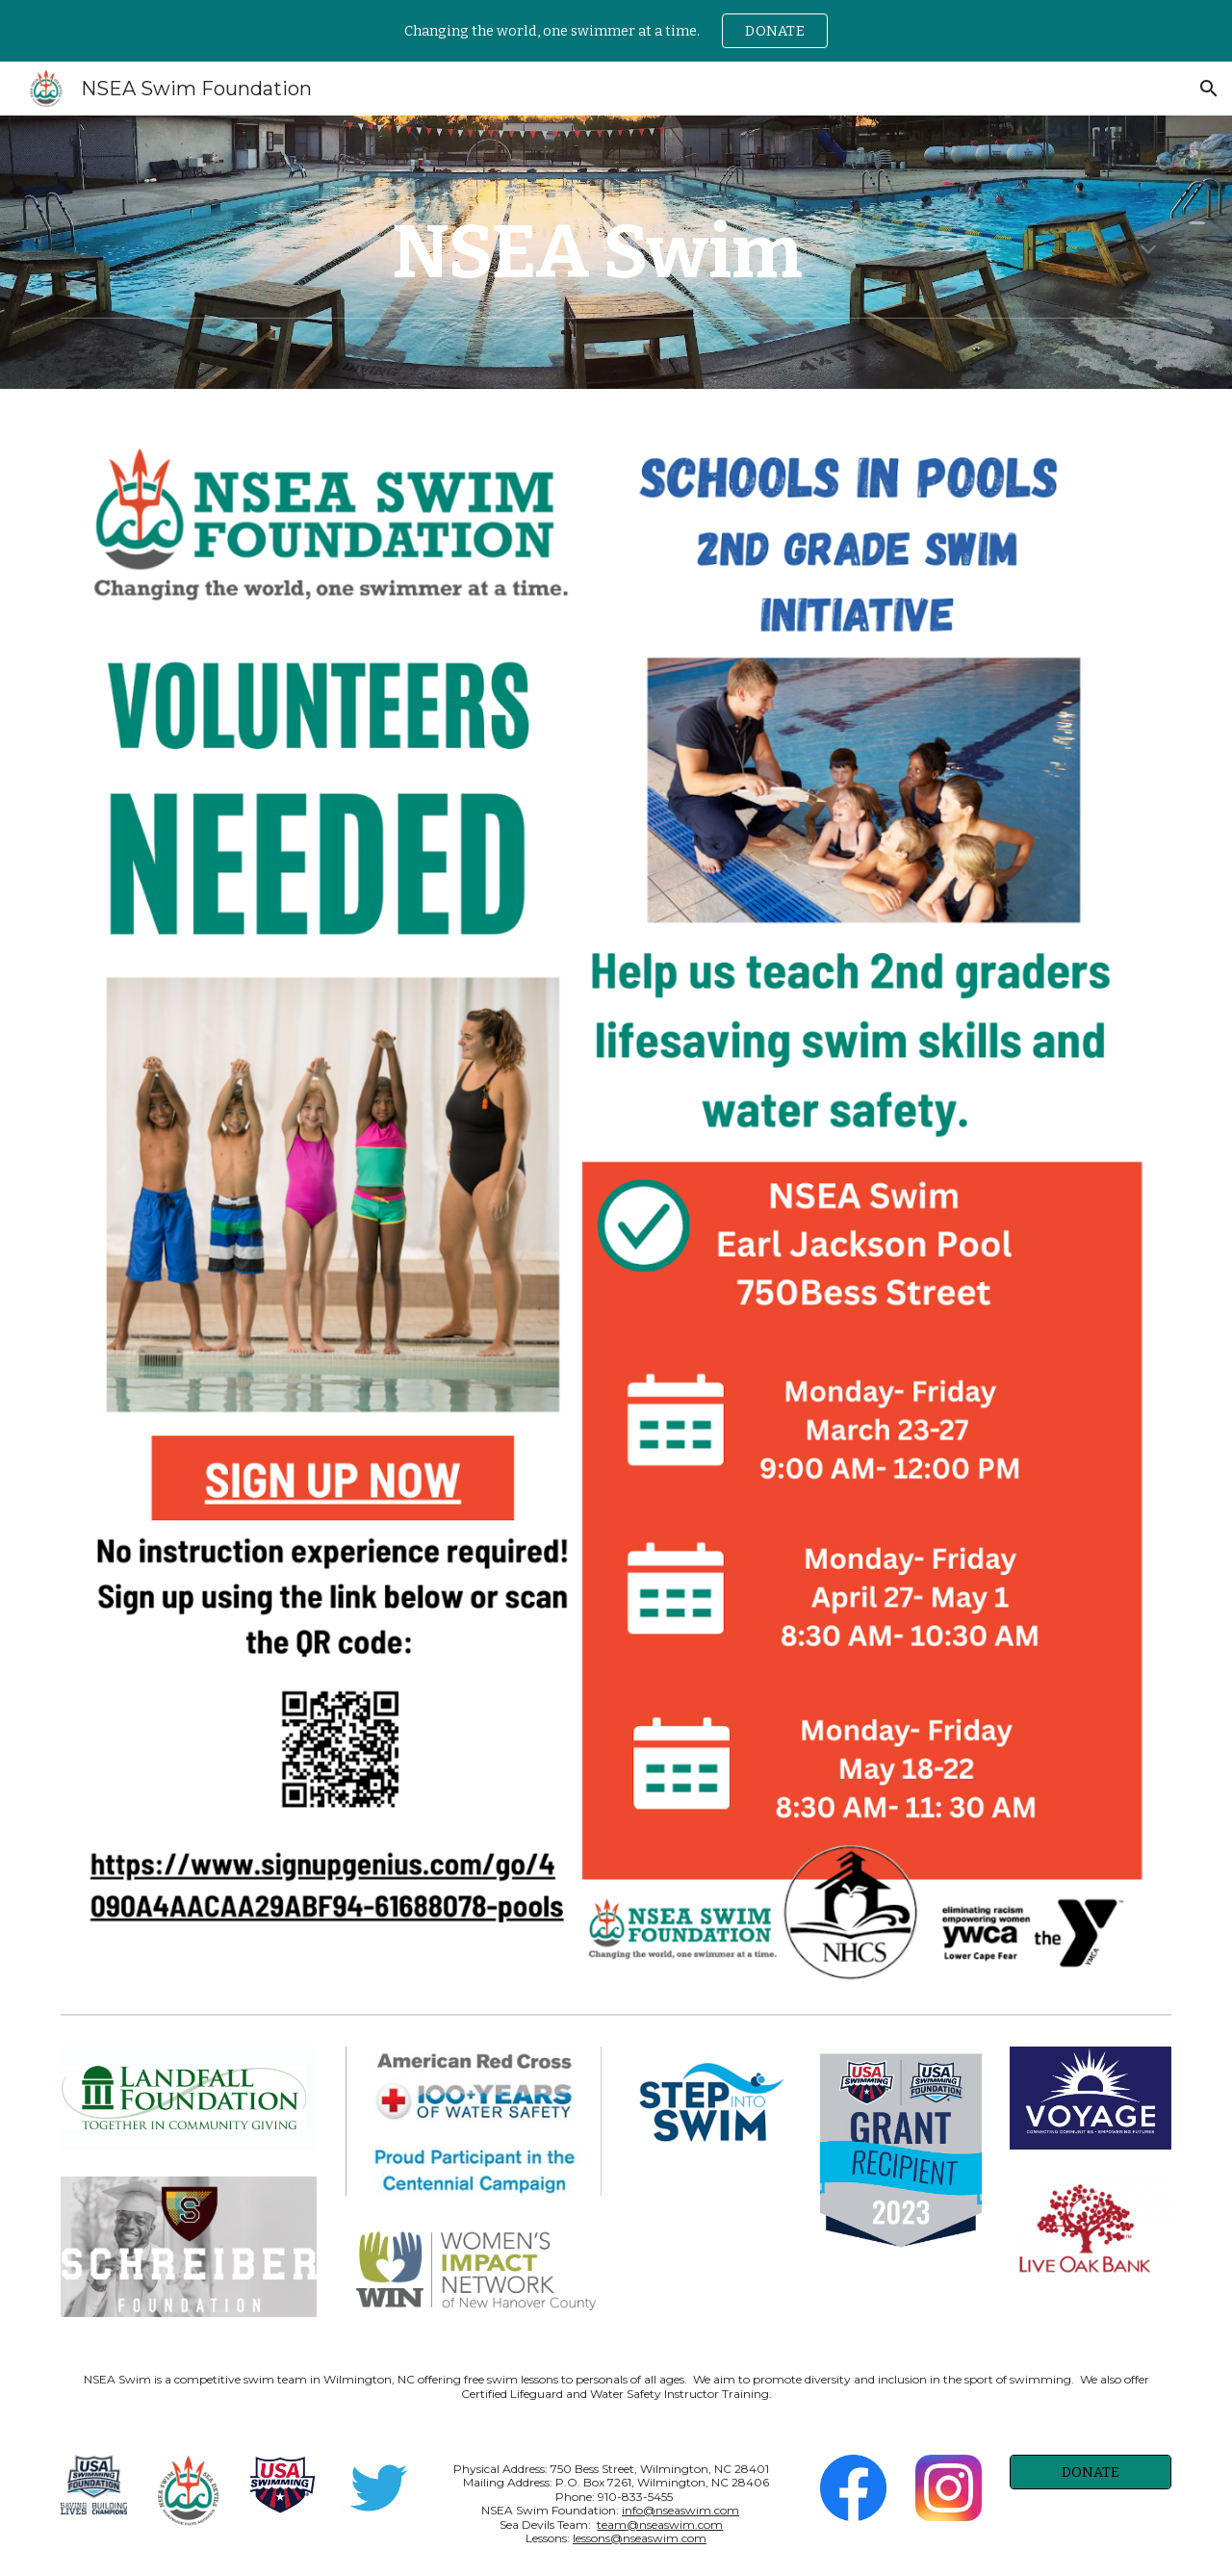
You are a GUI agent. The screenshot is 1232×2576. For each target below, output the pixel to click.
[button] (1209, 88)
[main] (616, 252)
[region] (616, 31)
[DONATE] (1090, 2471)
